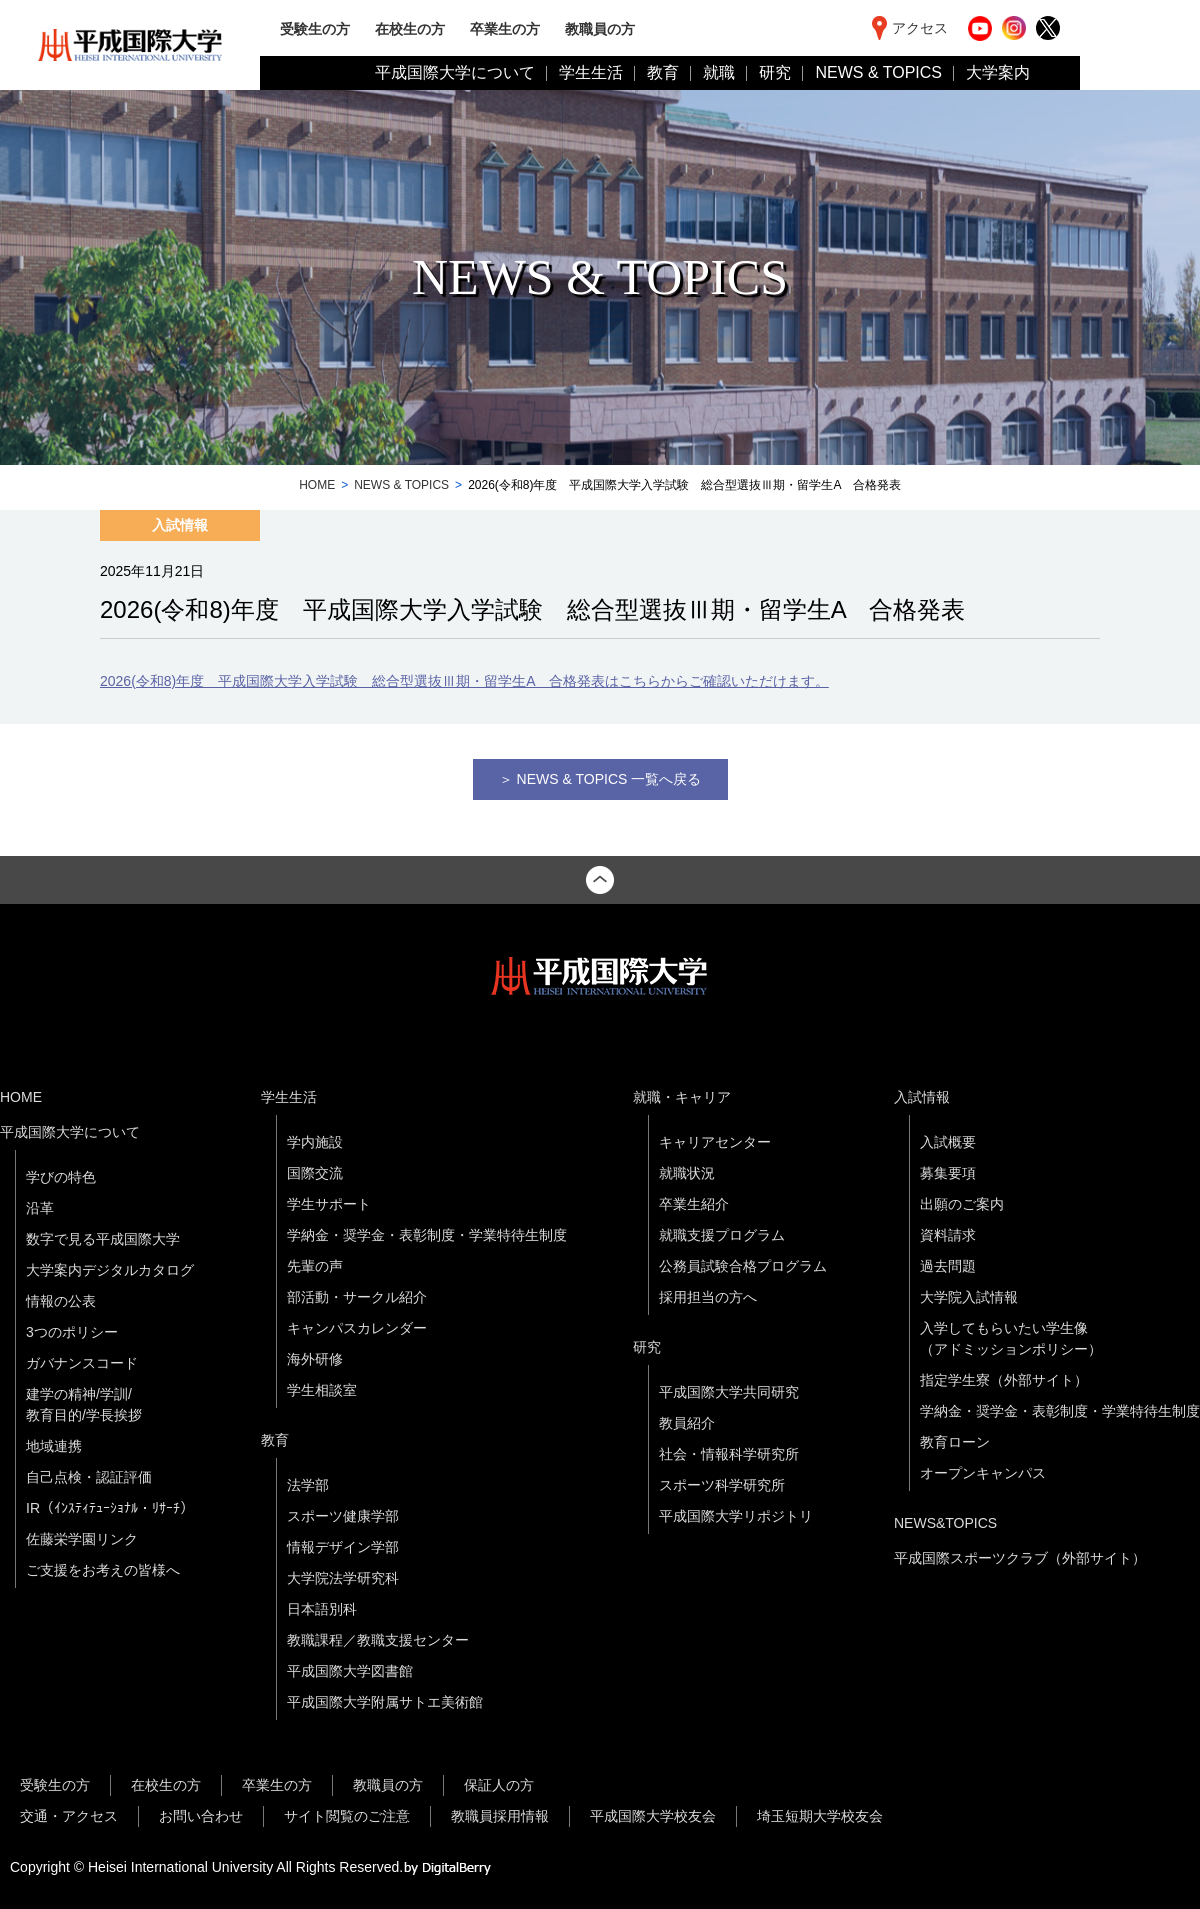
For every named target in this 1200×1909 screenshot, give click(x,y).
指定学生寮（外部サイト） (1004, 1380)
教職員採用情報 (500, 1816)
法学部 (308, 1485)
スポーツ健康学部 (343, 1516)
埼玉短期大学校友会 (820, 1816)
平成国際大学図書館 (350, 1671)
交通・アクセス (69, 1816)
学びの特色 (61, 1177)
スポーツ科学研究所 (722, 1485)
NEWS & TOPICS (878, 72)
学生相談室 (322, 1390)
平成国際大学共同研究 (729, 1392)
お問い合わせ (201, 1816)
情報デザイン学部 (343, 1547)
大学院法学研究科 (343, 1578)
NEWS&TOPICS (945, 1523)
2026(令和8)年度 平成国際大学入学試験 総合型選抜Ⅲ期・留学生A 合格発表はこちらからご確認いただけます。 (464, 681)
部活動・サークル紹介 (357, 1297)
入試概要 (948, 1142)
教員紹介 (687, 1423)
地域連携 (54, 1446)
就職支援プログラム (722, 1235)
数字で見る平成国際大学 (103, 1239)
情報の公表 (61, 1301)
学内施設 (315, 1142)
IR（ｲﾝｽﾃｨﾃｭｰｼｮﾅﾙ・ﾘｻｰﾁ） (110, 1508)
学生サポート (329, 1204)
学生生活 (591, 72)
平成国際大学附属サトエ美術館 (385, 1702)
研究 (775, 72)
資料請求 (948, 1235)
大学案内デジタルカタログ (110, 1270)
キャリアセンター (715, 1142)
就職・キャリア (682, 1097)
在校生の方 (410, 28)
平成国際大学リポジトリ (736, 1516)
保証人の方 (499, 1785)
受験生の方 (315, 28)
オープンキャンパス (983, 1473)
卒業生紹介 (694, 1204)
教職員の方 (600, 28)
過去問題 (948, 1266)
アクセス (920, 28)
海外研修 (315, 1359)
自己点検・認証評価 (89, 1477)
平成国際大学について (455, 72)
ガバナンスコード (82, 1363)
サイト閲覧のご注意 (347, 1816)
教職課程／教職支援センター (378, 1640)
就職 (719, 72)
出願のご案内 (962, 1204)
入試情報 (922, 1097)
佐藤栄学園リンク (82, 1539)
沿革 (40, 1208)
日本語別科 (322, 1609)
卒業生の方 (505, 28)
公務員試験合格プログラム (743, 1266)
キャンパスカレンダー (357, 1328)
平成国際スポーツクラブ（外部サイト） (1020, 1558)
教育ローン (955, 1442)
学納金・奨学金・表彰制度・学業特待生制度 (427, 1235)
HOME (317, 485)
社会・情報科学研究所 (729, 1454)
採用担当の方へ (708, 1297)
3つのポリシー (72, 1332)
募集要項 (948, 1173)
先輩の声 (315, 1266)
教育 (663, 72)
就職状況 (687, 1173)
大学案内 (998, 72)
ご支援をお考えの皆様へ (103, 1570)
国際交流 (315, 1173)
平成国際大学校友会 (653, 1816)
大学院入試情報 (969, 1297)
